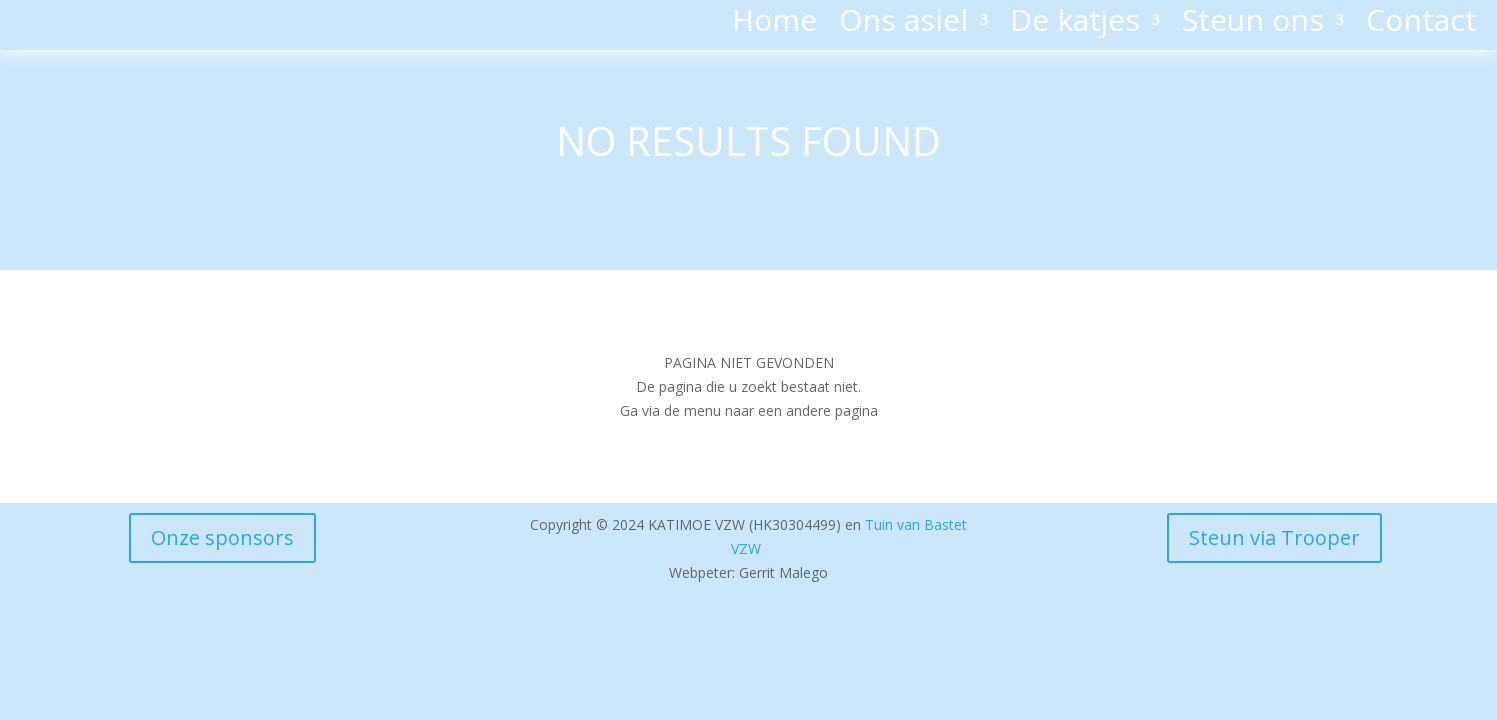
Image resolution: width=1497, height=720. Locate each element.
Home (774, 24)
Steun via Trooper (1274, 537)
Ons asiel (903, 24)
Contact (1421, 24)
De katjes (1075, 24)
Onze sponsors (222, 537)
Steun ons (1253, 24)
